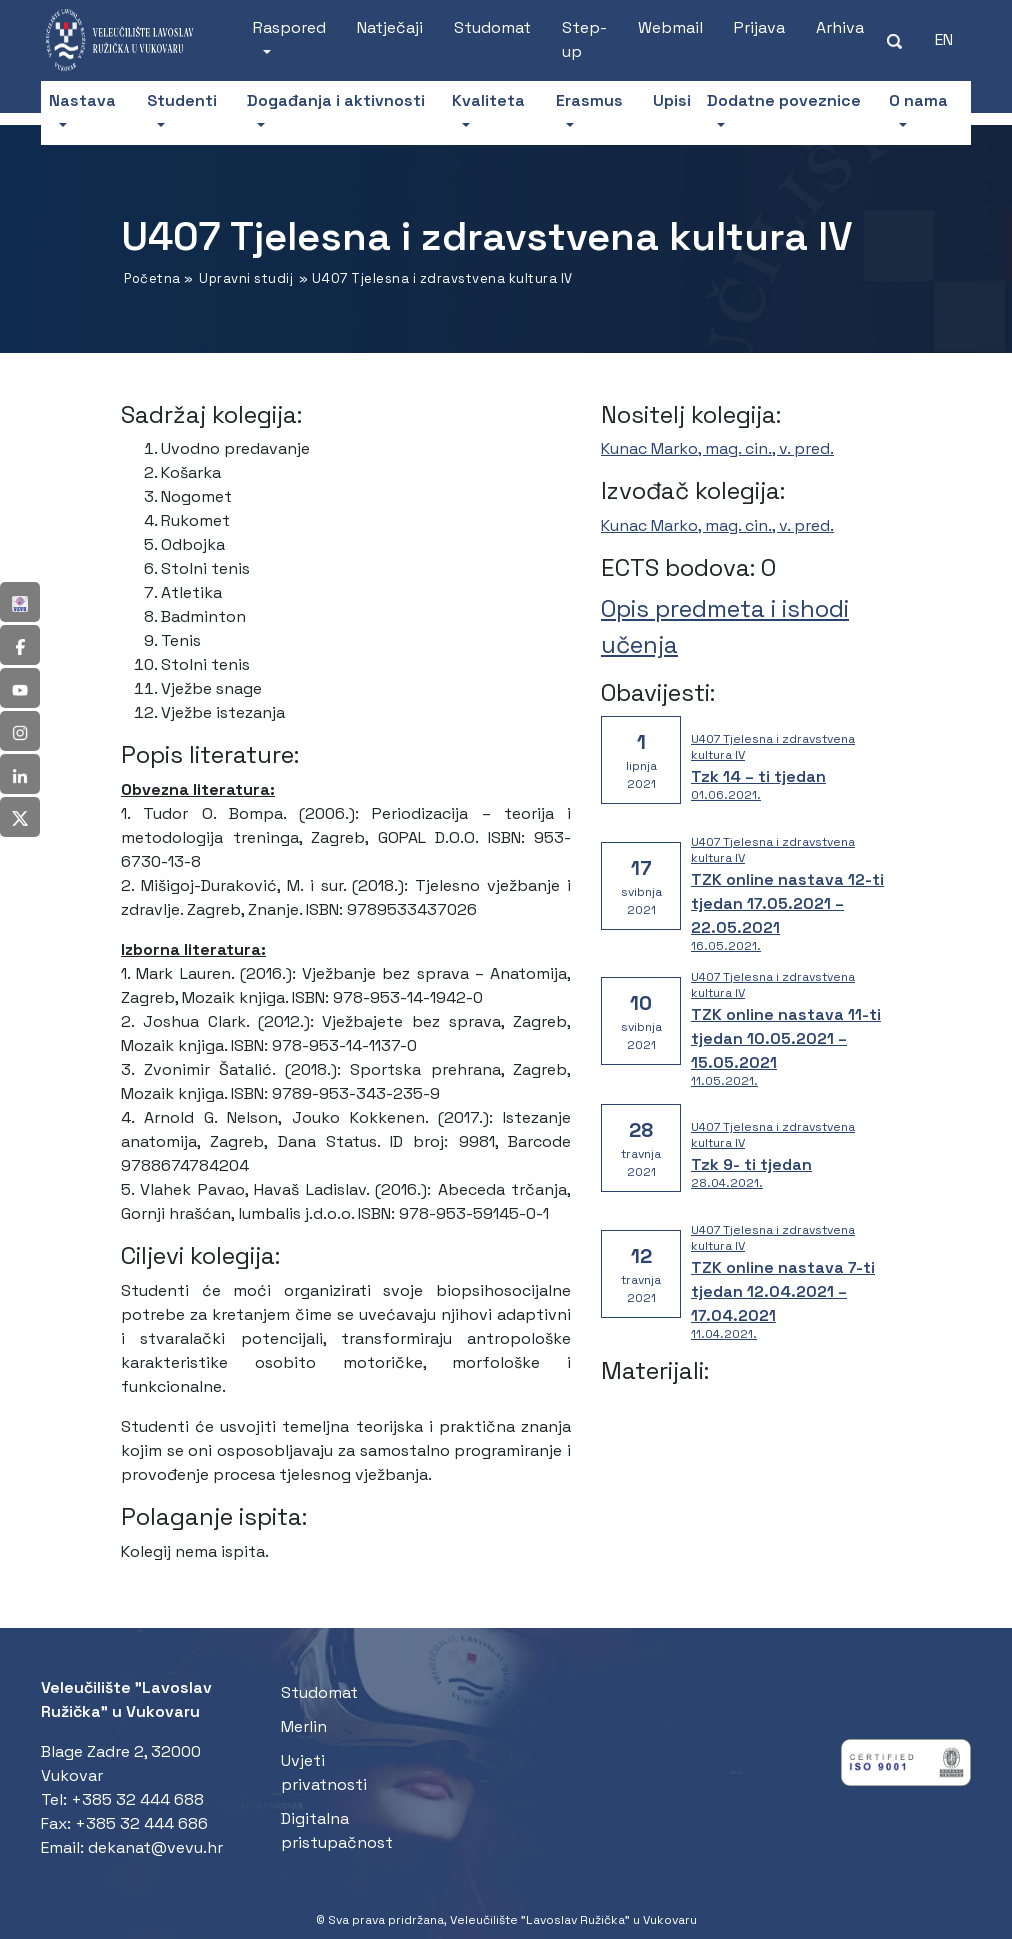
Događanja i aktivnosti (336, 100)
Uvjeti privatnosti (324, 1772)
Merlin (304, 1726)
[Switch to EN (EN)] (944, 40)
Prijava (759, 27)
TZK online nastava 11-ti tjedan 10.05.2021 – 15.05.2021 (786, 1038)
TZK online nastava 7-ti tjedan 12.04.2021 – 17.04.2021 (783, 1291)
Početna (152, 278)
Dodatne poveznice (784, 100)
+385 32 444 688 (137, 1799)
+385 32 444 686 (141, 1823)
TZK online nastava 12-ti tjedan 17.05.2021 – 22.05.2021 (787, 903)
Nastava (82, 100)
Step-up (584, 39)
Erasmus (589, 100)
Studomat (492, 27)
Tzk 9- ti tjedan (751, 1164)
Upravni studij (246, 278)
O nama (918, 100)
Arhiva (840, 27)
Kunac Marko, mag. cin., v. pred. (717, 448)
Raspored (289, 27)
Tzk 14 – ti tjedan (758, 776)
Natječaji (390, 27)
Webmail (670, 27)
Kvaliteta (488, 100)
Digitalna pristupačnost (337, 1830)
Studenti (182, 100)
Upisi (672, 100)
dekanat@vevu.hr (155, 1847)
